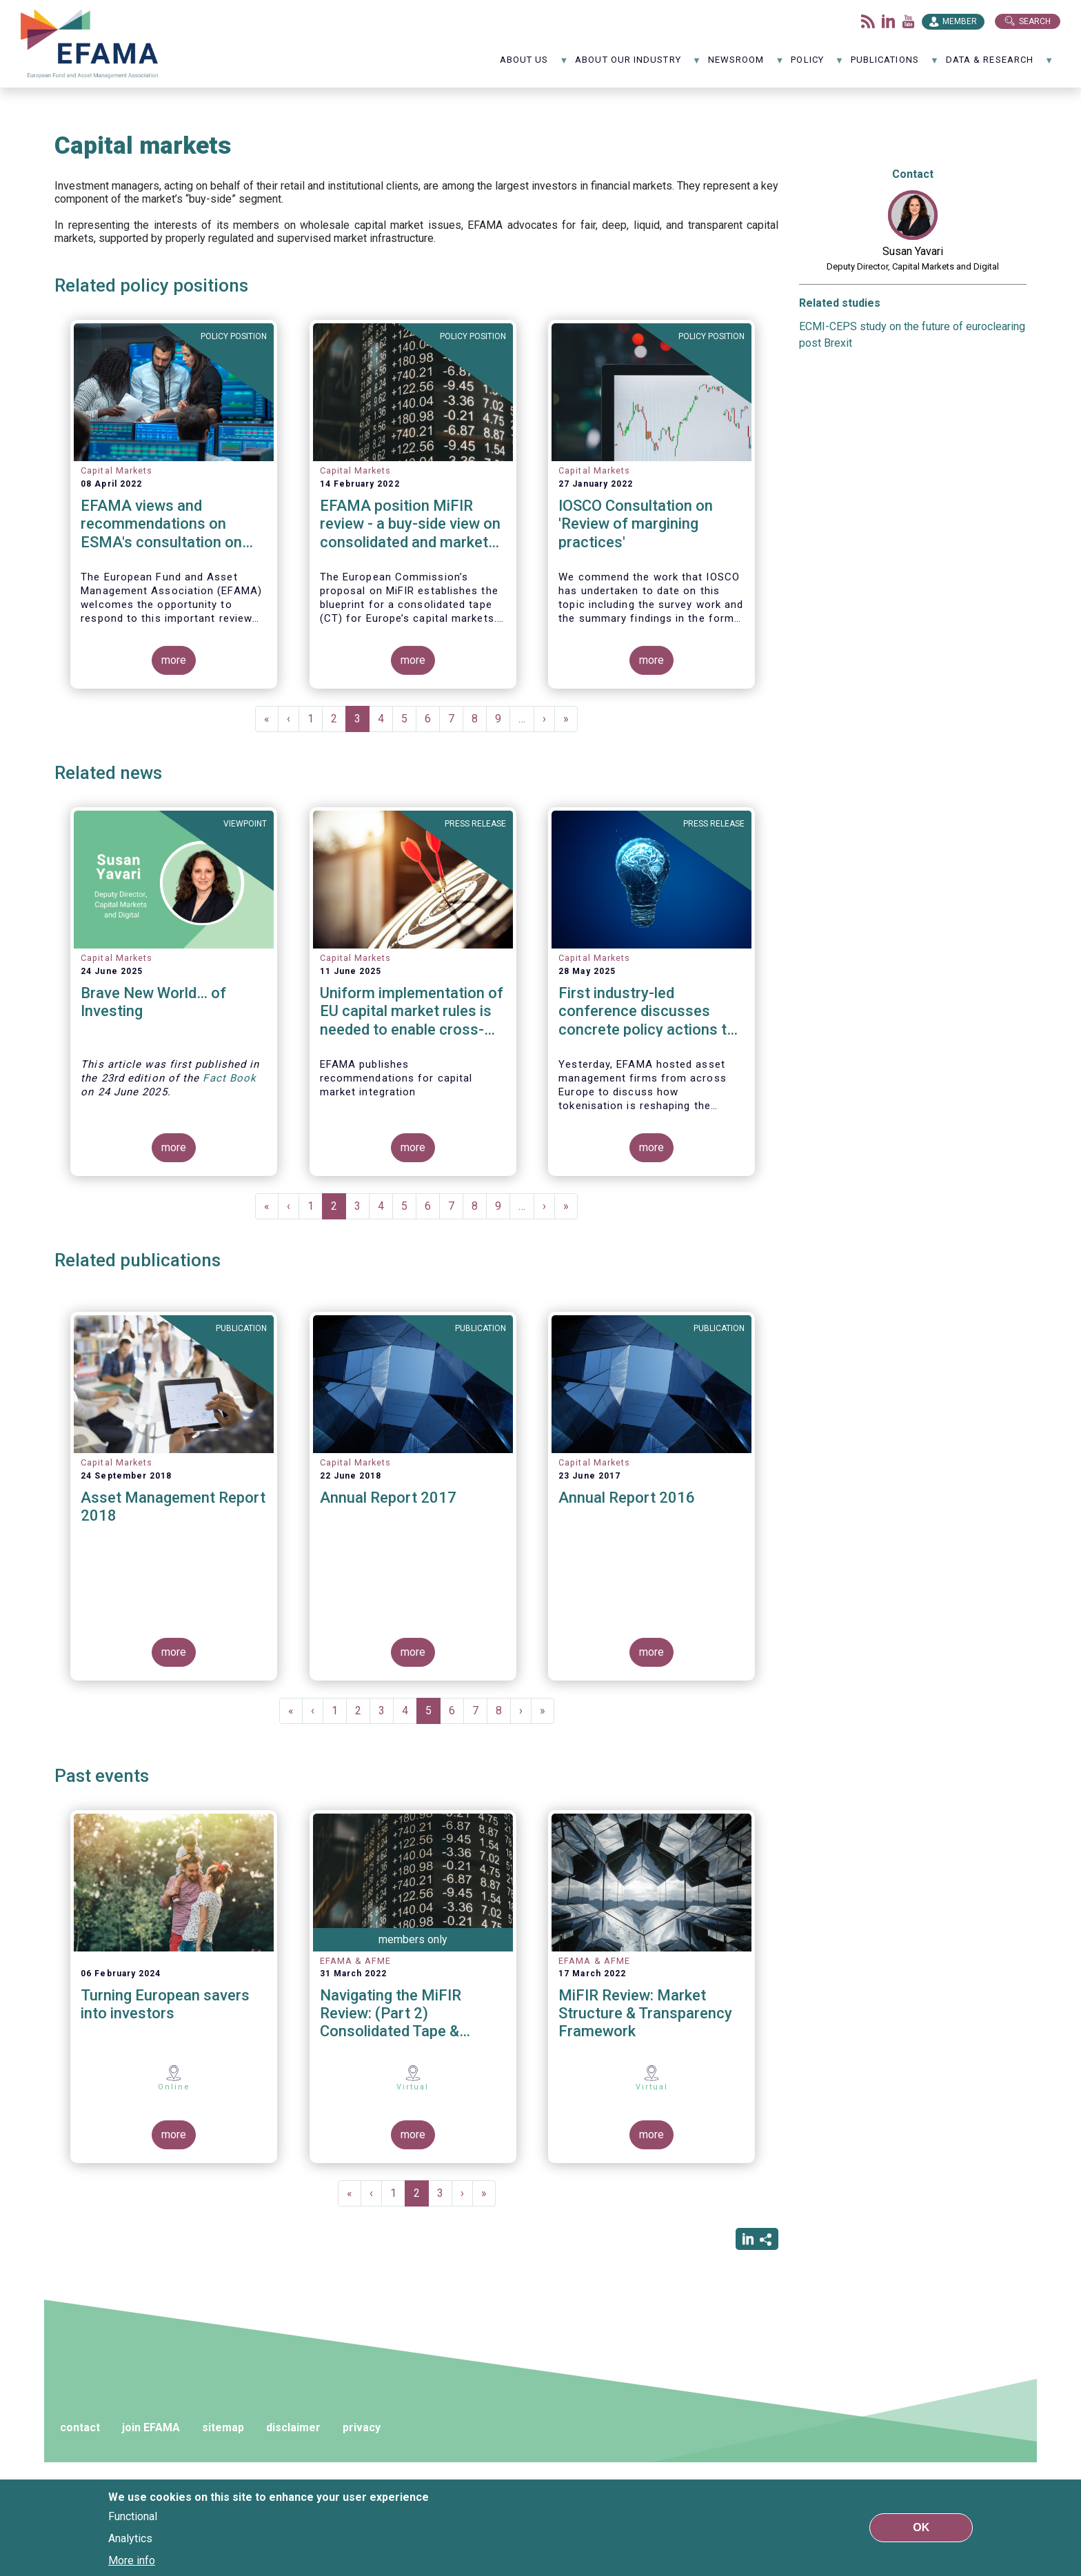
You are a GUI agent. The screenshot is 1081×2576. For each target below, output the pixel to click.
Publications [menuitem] (895, 64)
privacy (362, 2427)
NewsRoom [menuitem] (746, 64)
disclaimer (293, 2427)
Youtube (908, 21)
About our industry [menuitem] (638, 64)
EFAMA (90, 44)
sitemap (223, 2427)
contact (80, 2427)
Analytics (130, 2538)
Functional (132, 2516)
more (173, 660)
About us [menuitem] (534, 64)
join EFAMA (151, 2427)
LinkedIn (889, 21)
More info (131, 2560)
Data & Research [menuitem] (999, 64)
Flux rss (868, 21)
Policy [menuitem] (817, 64)
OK (921, 2527)
